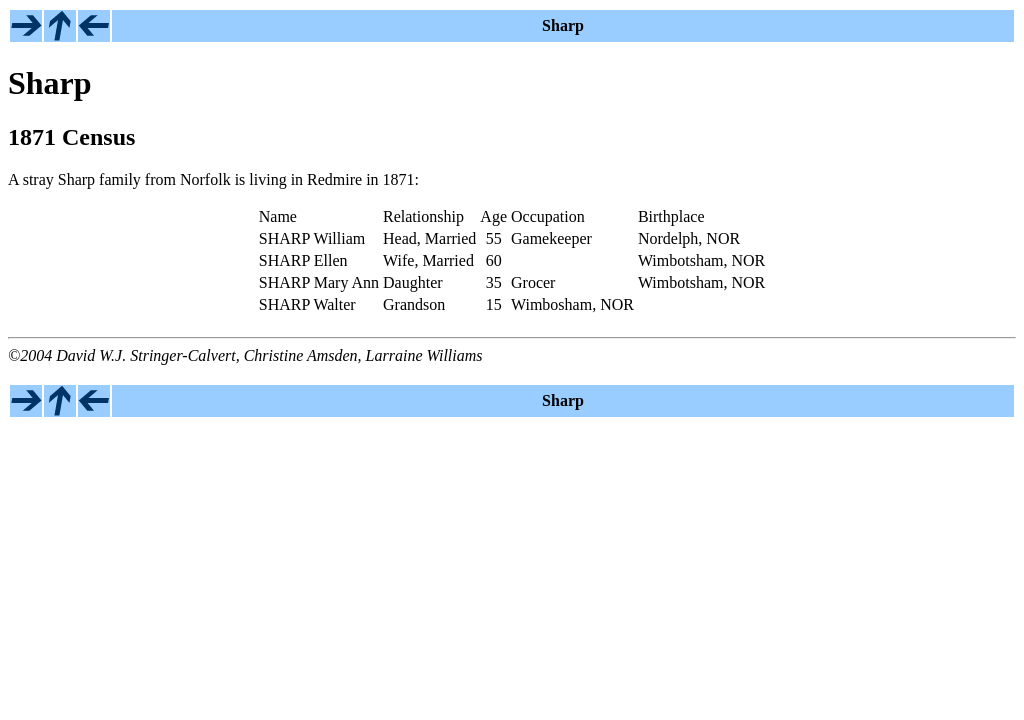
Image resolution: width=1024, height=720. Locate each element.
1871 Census (71, 137)
